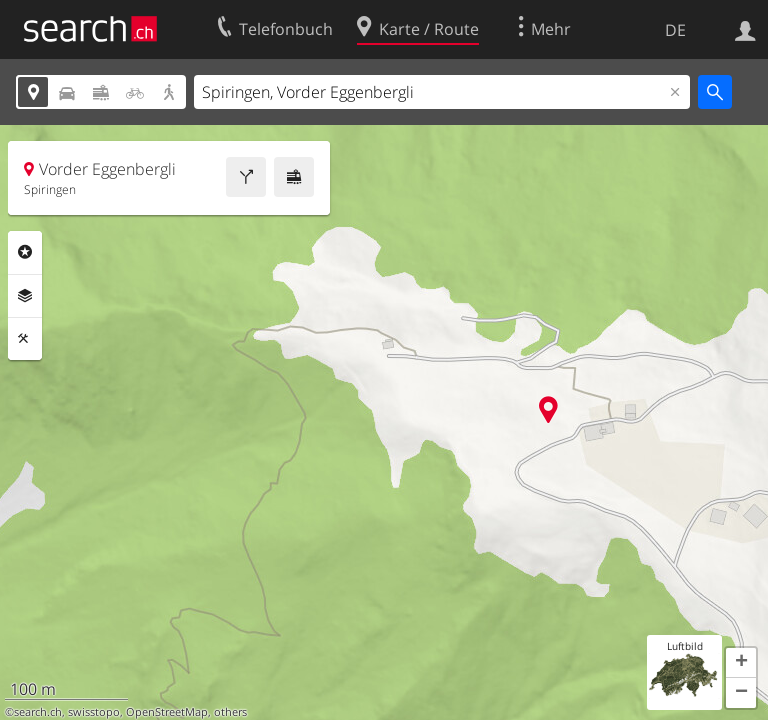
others (230, 712)
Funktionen (25, 339)
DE (675, 30)
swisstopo (94, 712)
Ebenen (25, 296)
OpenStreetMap (167, 712)
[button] (741, 663)
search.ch (38, 712)
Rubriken (25, 252)
